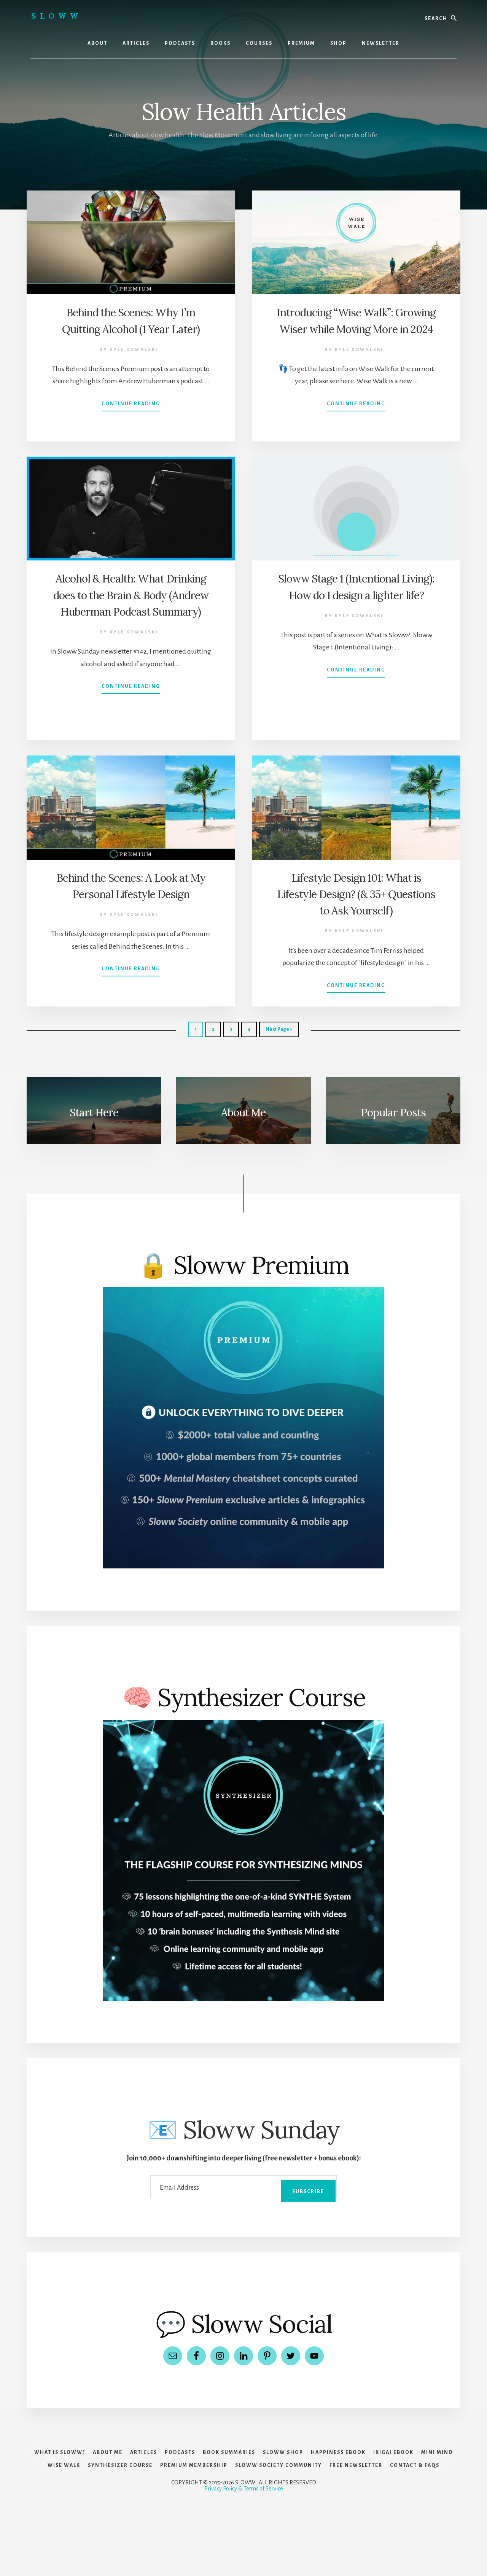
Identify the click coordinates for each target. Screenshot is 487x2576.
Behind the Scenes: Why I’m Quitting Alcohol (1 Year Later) (130, 328)
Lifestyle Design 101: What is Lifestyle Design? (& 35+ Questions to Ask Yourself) (356, 893)
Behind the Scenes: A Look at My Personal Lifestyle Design (131, 893)
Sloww (56, 16)
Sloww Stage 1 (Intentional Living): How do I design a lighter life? (356, 594)
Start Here (94, 1111)
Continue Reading (131, 422)
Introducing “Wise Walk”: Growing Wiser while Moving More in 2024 (356, 328)
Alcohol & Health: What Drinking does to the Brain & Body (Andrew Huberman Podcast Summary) (130, 610)
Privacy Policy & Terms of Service (243, 2550)
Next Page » (278, 1031)
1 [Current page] (198, 1031)
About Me (243, 1111)
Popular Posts (393, 1111)
